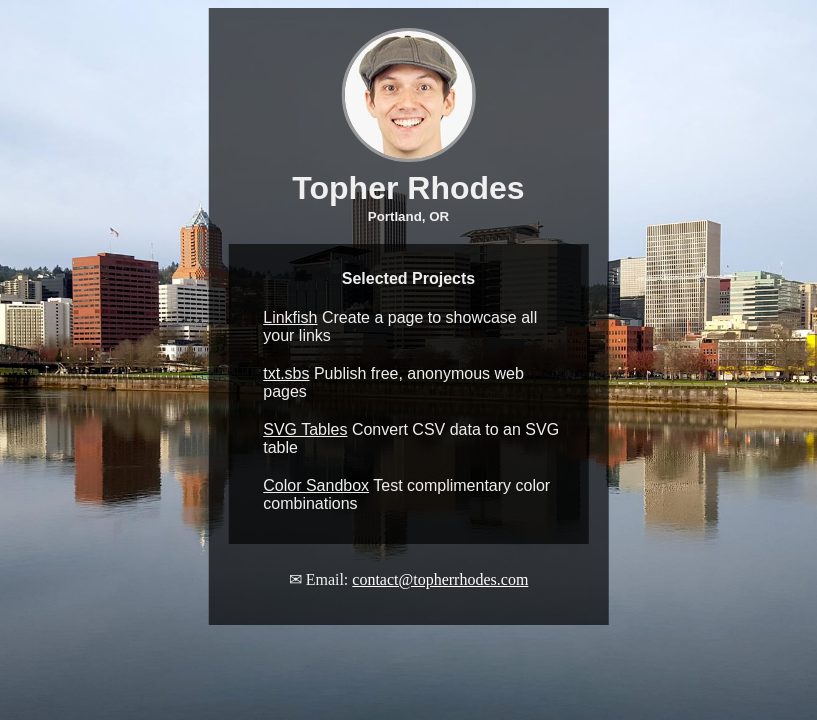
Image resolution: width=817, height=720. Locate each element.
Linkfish (290, 317)
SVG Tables (305, 429)
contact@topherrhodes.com (440, 579)
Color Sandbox (316, 485)
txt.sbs (286, 373)
